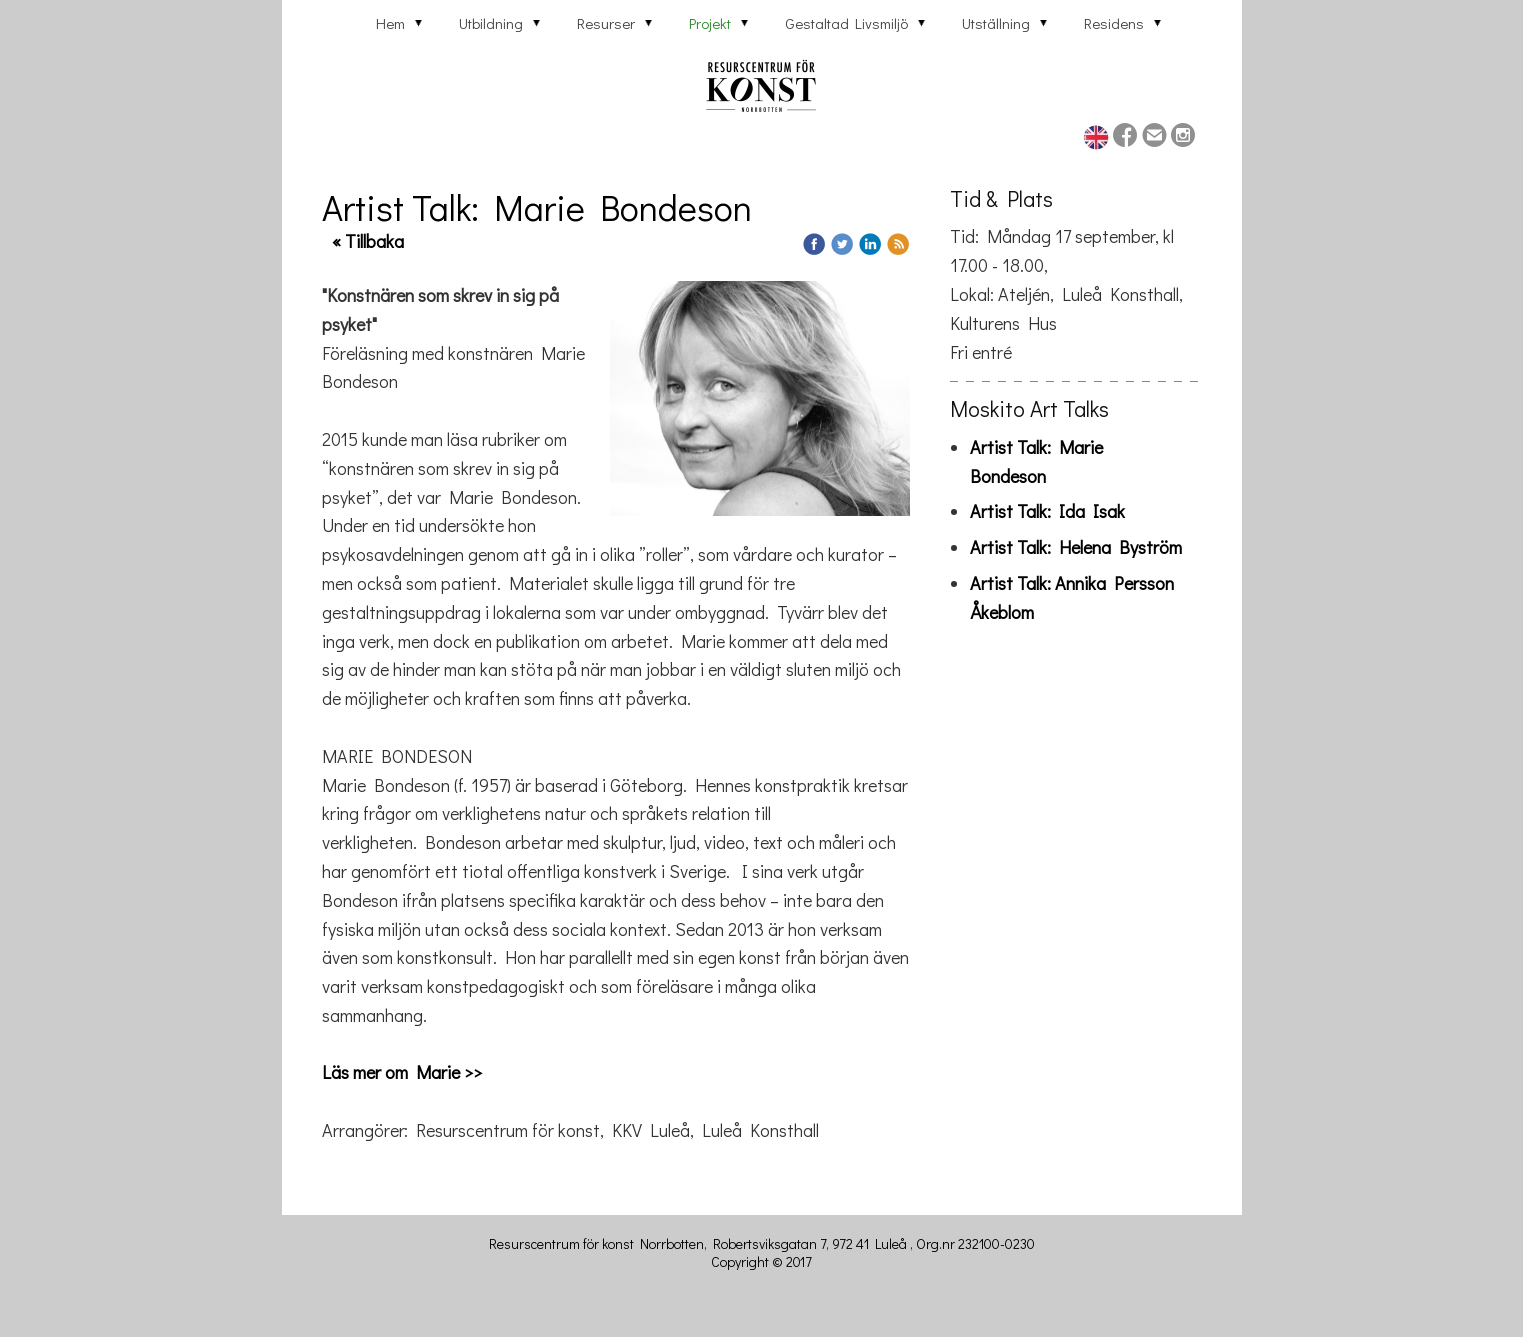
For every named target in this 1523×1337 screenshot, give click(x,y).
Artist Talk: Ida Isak (1047, 511)
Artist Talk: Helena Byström (1076, 547)
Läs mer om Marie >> (402, 1072)
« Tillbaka (368, 241)
